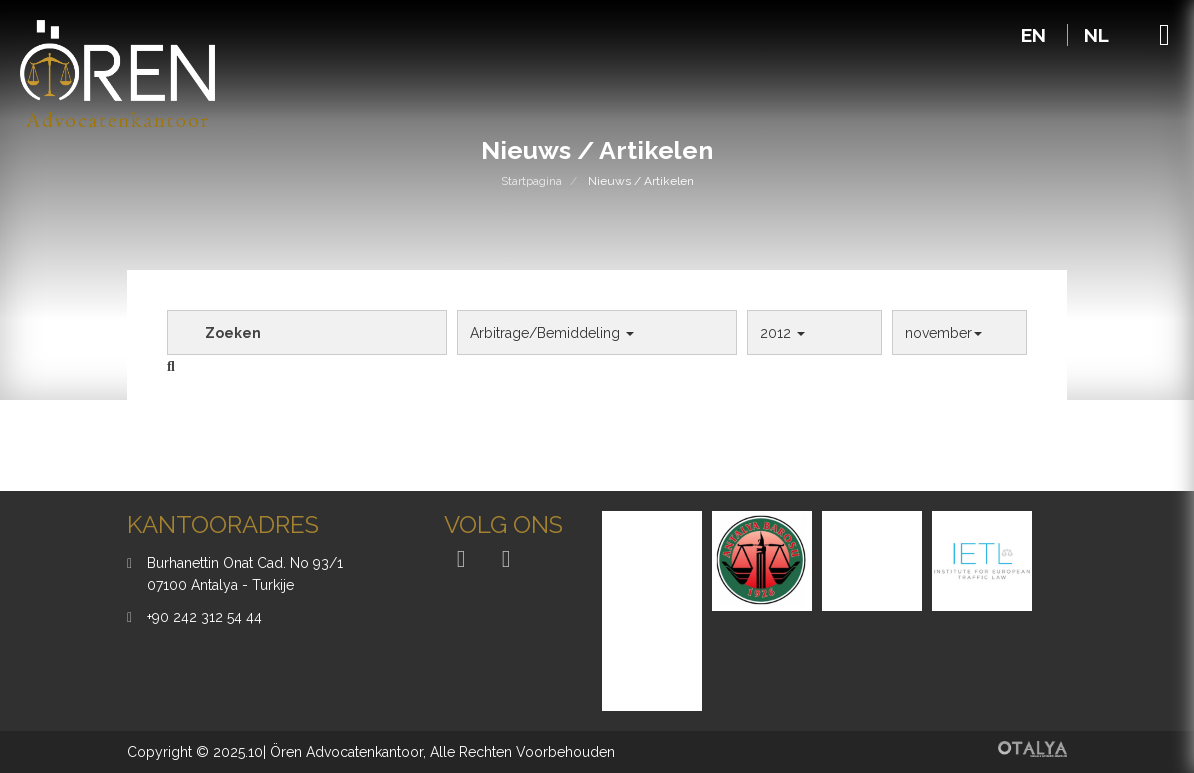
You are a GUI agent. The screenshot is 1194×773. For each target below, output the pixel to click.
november (943, 333)
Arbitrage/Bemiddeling (552, 333)
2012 (782, 333)
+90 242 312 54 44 (204, 617)
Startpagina (531, 181)
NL (1096, 35)
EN (1036, 35)
